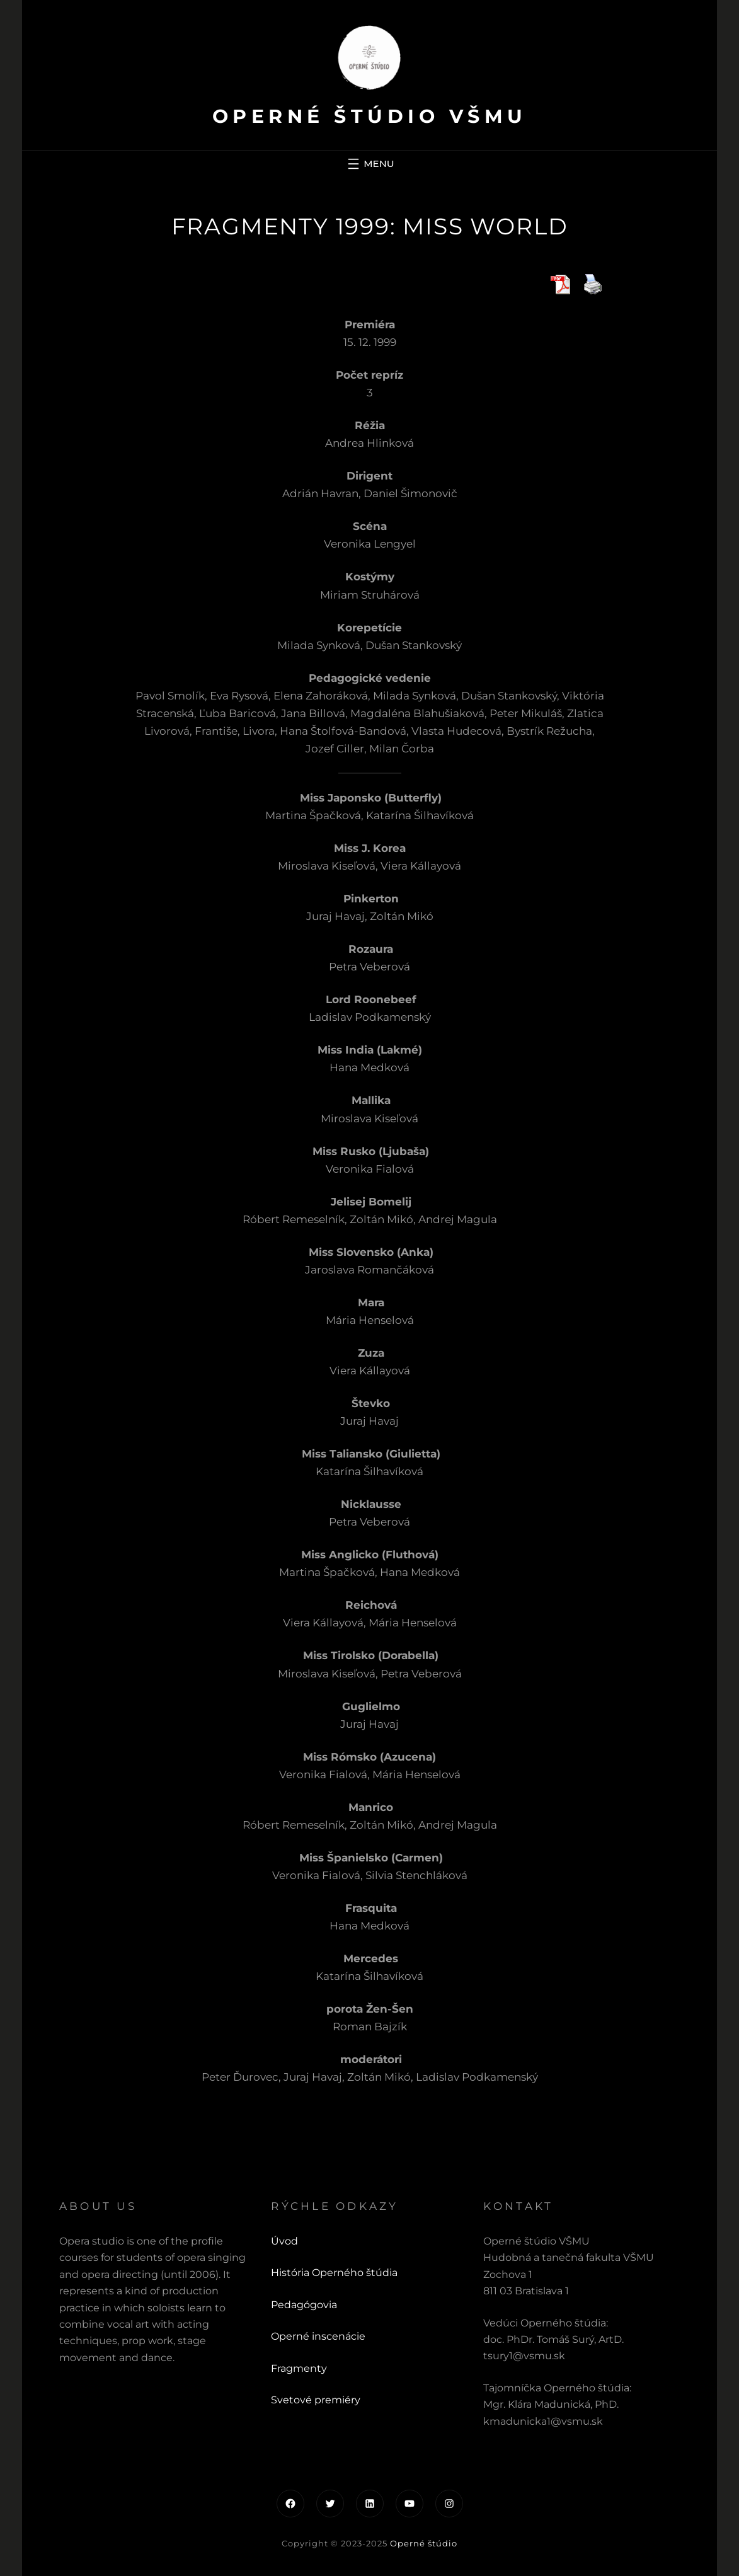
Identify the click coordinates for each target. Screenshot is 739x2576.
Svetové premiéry (315, 2400)
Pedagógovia (304, 2305)
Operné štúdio (423, 2543)
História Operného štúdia (334, 2273)
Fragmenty (299, 2368)
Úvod (284, 2241)
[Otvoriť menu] (369, 164)
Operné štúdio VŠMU (369, 116)
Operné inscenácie (318, 2336)
